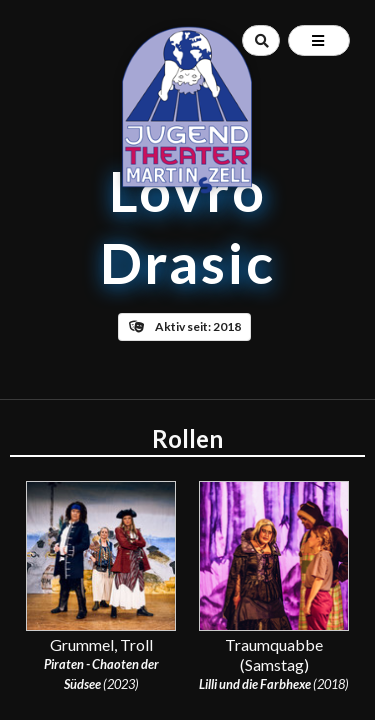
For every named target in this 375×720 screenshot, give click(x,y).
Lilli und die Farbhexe (255, 684)
